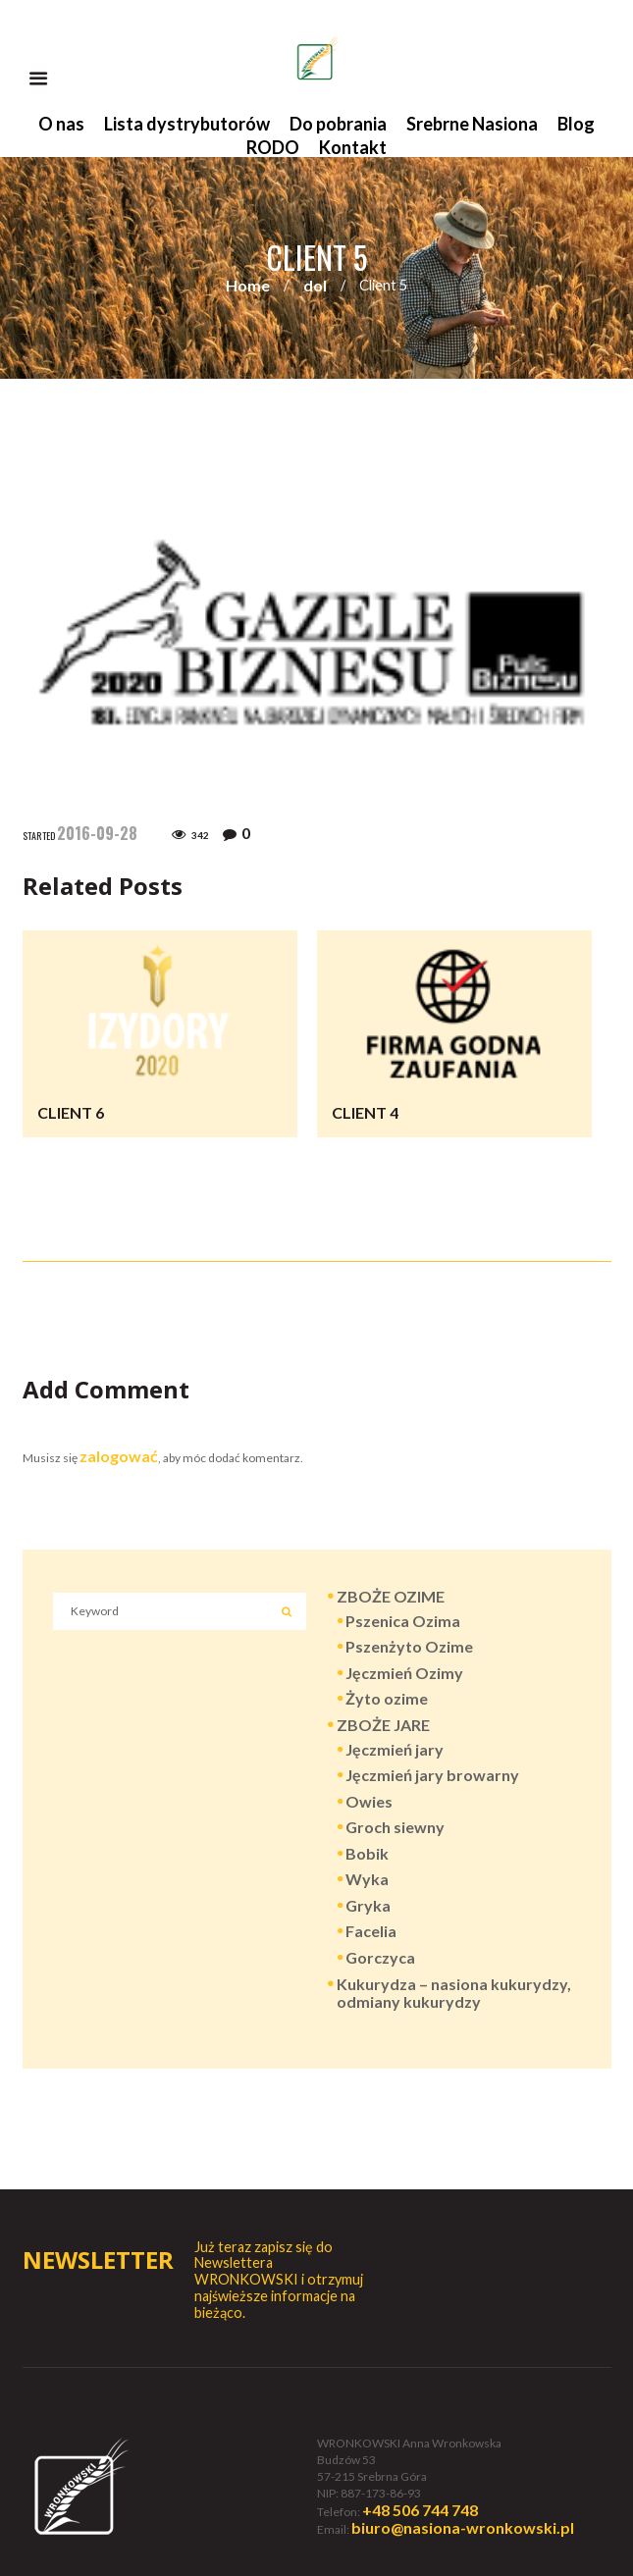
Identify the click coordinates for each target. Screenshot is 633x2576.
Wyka (367, 1878)
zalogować (118, 1455)
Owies (369, 1801)
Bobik (367, 1853)
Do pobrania (338, 123)
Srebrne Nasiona (472, 123)
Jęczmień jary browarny (432, 1774)
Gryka (368, 1905)
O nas (61, 123)
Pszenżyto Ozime (409, 1646)
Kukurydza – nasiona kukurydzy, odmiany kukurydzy (454, 1993)
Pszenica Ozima (402, 1620)
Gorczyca (380, 1957)
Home (248, 285)
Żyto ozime (386, 1698)
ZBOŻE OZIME (391, 1596)
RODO (272, 147)
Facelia (370, 1930)
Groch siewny (395, 1826)
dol (315, 285)
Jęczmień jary (394, 1749)
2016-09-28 (97, 833)
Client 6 (70, 1112)
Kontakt (353, 147)
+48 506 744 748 (420, 2509)
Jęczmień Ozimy (404, 1672)
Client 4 (365, 1112)
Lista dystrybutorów (187, 123)
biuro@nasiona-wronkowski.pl (462, 2527)
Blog (576, 123)
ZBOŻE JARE (383, 1724)
